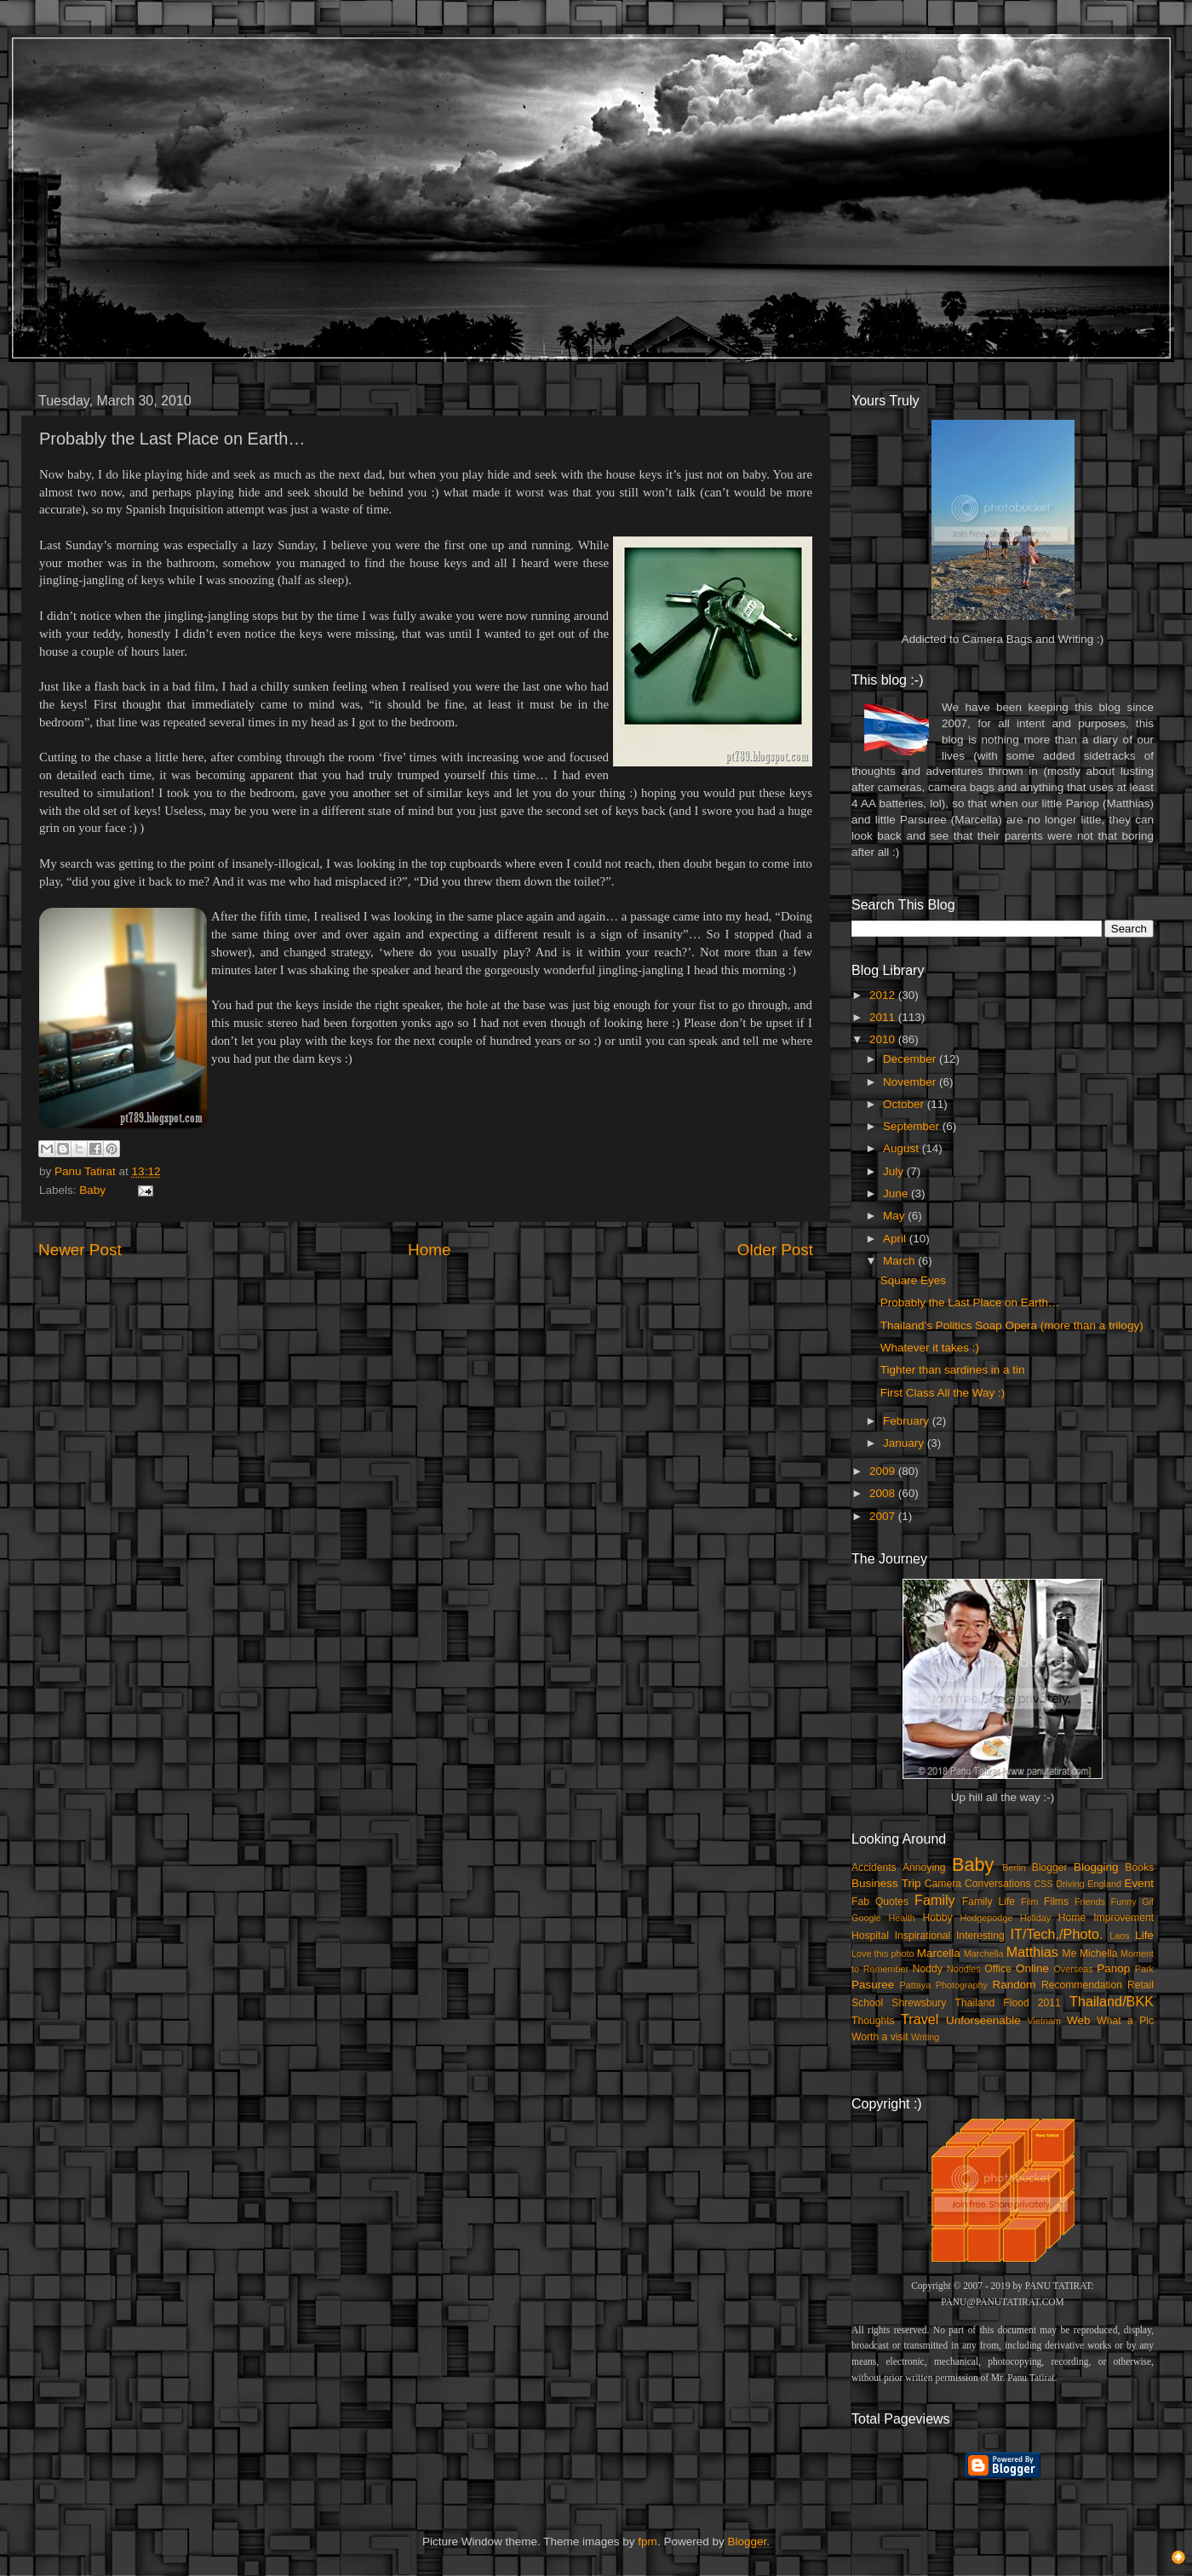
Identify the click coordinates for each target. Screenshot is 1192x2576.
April (896, 1238)
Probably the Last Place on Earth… (970, 1302)
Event (1139, 1883)
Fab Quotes (879, 1902)
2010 (883, 1039)
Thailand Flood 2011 (1008, 2003)
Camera (943, 1884)
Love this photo (882, 1953)
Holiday (1035, 1918)
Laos (1119, 1936)
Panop (1113, 1968)
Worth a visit (879, 2037)
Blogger (1050, 1867)
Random (1014, 1984)
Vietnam (1044, 2021)
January (905, 1443)
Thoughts (873, 2021)
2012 (883, 995)
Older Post (775, 1250)
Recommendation (1081, 1985)
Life (1144, 1935)
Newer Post (80, 1250)
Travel (919, 2019)
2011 (883, 1017)
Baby (92, 1190)
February (907, 1420)
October (905, 1104)
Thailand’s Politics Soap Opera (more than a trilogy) (1011, 1325)
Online (1032, 1968)
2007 (883, 1516)
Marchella (984, 1953)
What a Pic (1125, 2021)
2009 (883, 1471)
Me (1070, 1953)
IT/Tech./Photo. (1057, 1934)
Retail (1140, 1985)
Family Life (988, 1902)
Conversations (998, 1884)
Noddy (928, 1969)
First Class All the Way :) (943, 1392)
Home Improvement (1106, 1918)
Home (429, 1250)
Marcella (938, 1953)
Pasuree (872, 1984)
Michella (1099, 1953)
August (902, 1148)
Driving (1070, 1884)
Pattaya (915, 1985)
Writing (925, 2037)
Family (934, 1900)
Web (1079, 2020)
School (867, 2003)
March (900, 1260)
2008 (883, 1493)
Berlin (1014, 1867)
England (1104, 1884)
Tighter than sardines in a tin (952, 1369)
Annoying (924, 1867)
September (913, 1126)
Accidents (874, 1867)
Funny (1124, 1901)
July (895, 1171)
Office (997, 1969)
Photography (962, 1985)
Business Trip (886, 1883)
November (911, 1082)
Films (1056, 1902)
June (897, 1193)
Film (1029, 1901)
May (895, 1215)
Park (1144, 1969)
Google (866, 1918)
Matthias (1032, 1951)
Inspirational (922, 1936)
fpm (647, 2541)
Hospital (870, 1936)
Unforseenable (983, 2020)
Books (1139, 1867)
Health (902, 1918)
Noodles (964, 1969)
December (911, 1059)
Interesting (980, 1936)
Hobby (937, 1918)
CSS (1043, 1884)
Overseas (1072, 1969)
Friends (1090, 1901)
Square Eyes (913, 1280)
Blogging (1096, 1867)
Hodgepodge (986, 1918)
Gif (1148, 1901)
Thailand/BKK (1111, 2001)
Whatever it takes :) (929, 1347)
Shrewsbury (918, 2003)
